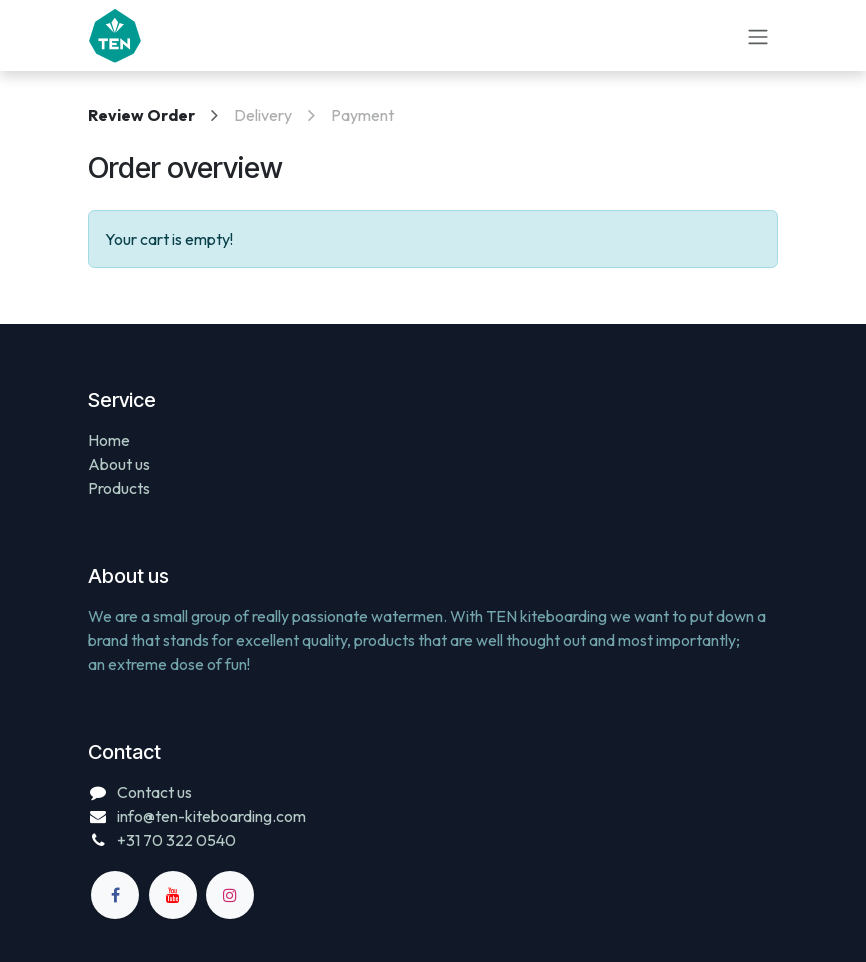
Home (109, 440)
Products (119, 488)
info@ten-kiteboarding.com (211, 816)
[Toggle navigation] (758, 35)
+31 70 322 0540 (176, 840)
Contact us (154, 792)
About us (119, 464)
